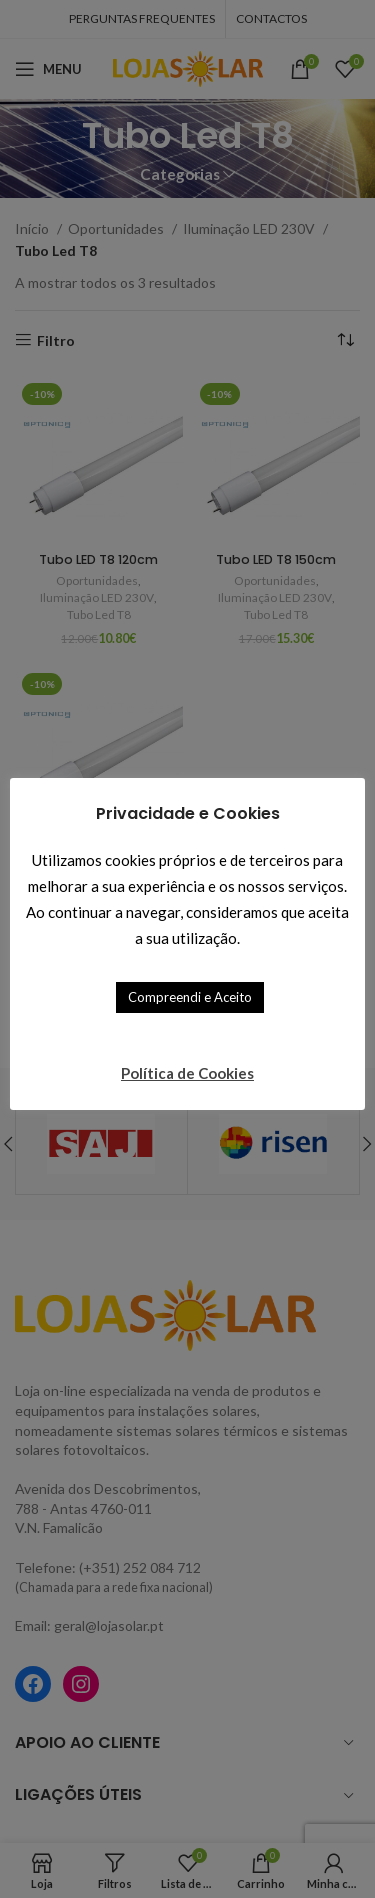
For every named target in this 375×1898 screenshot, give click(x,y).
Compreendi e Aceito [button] (190, 997)
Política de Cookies (187, 1073)
